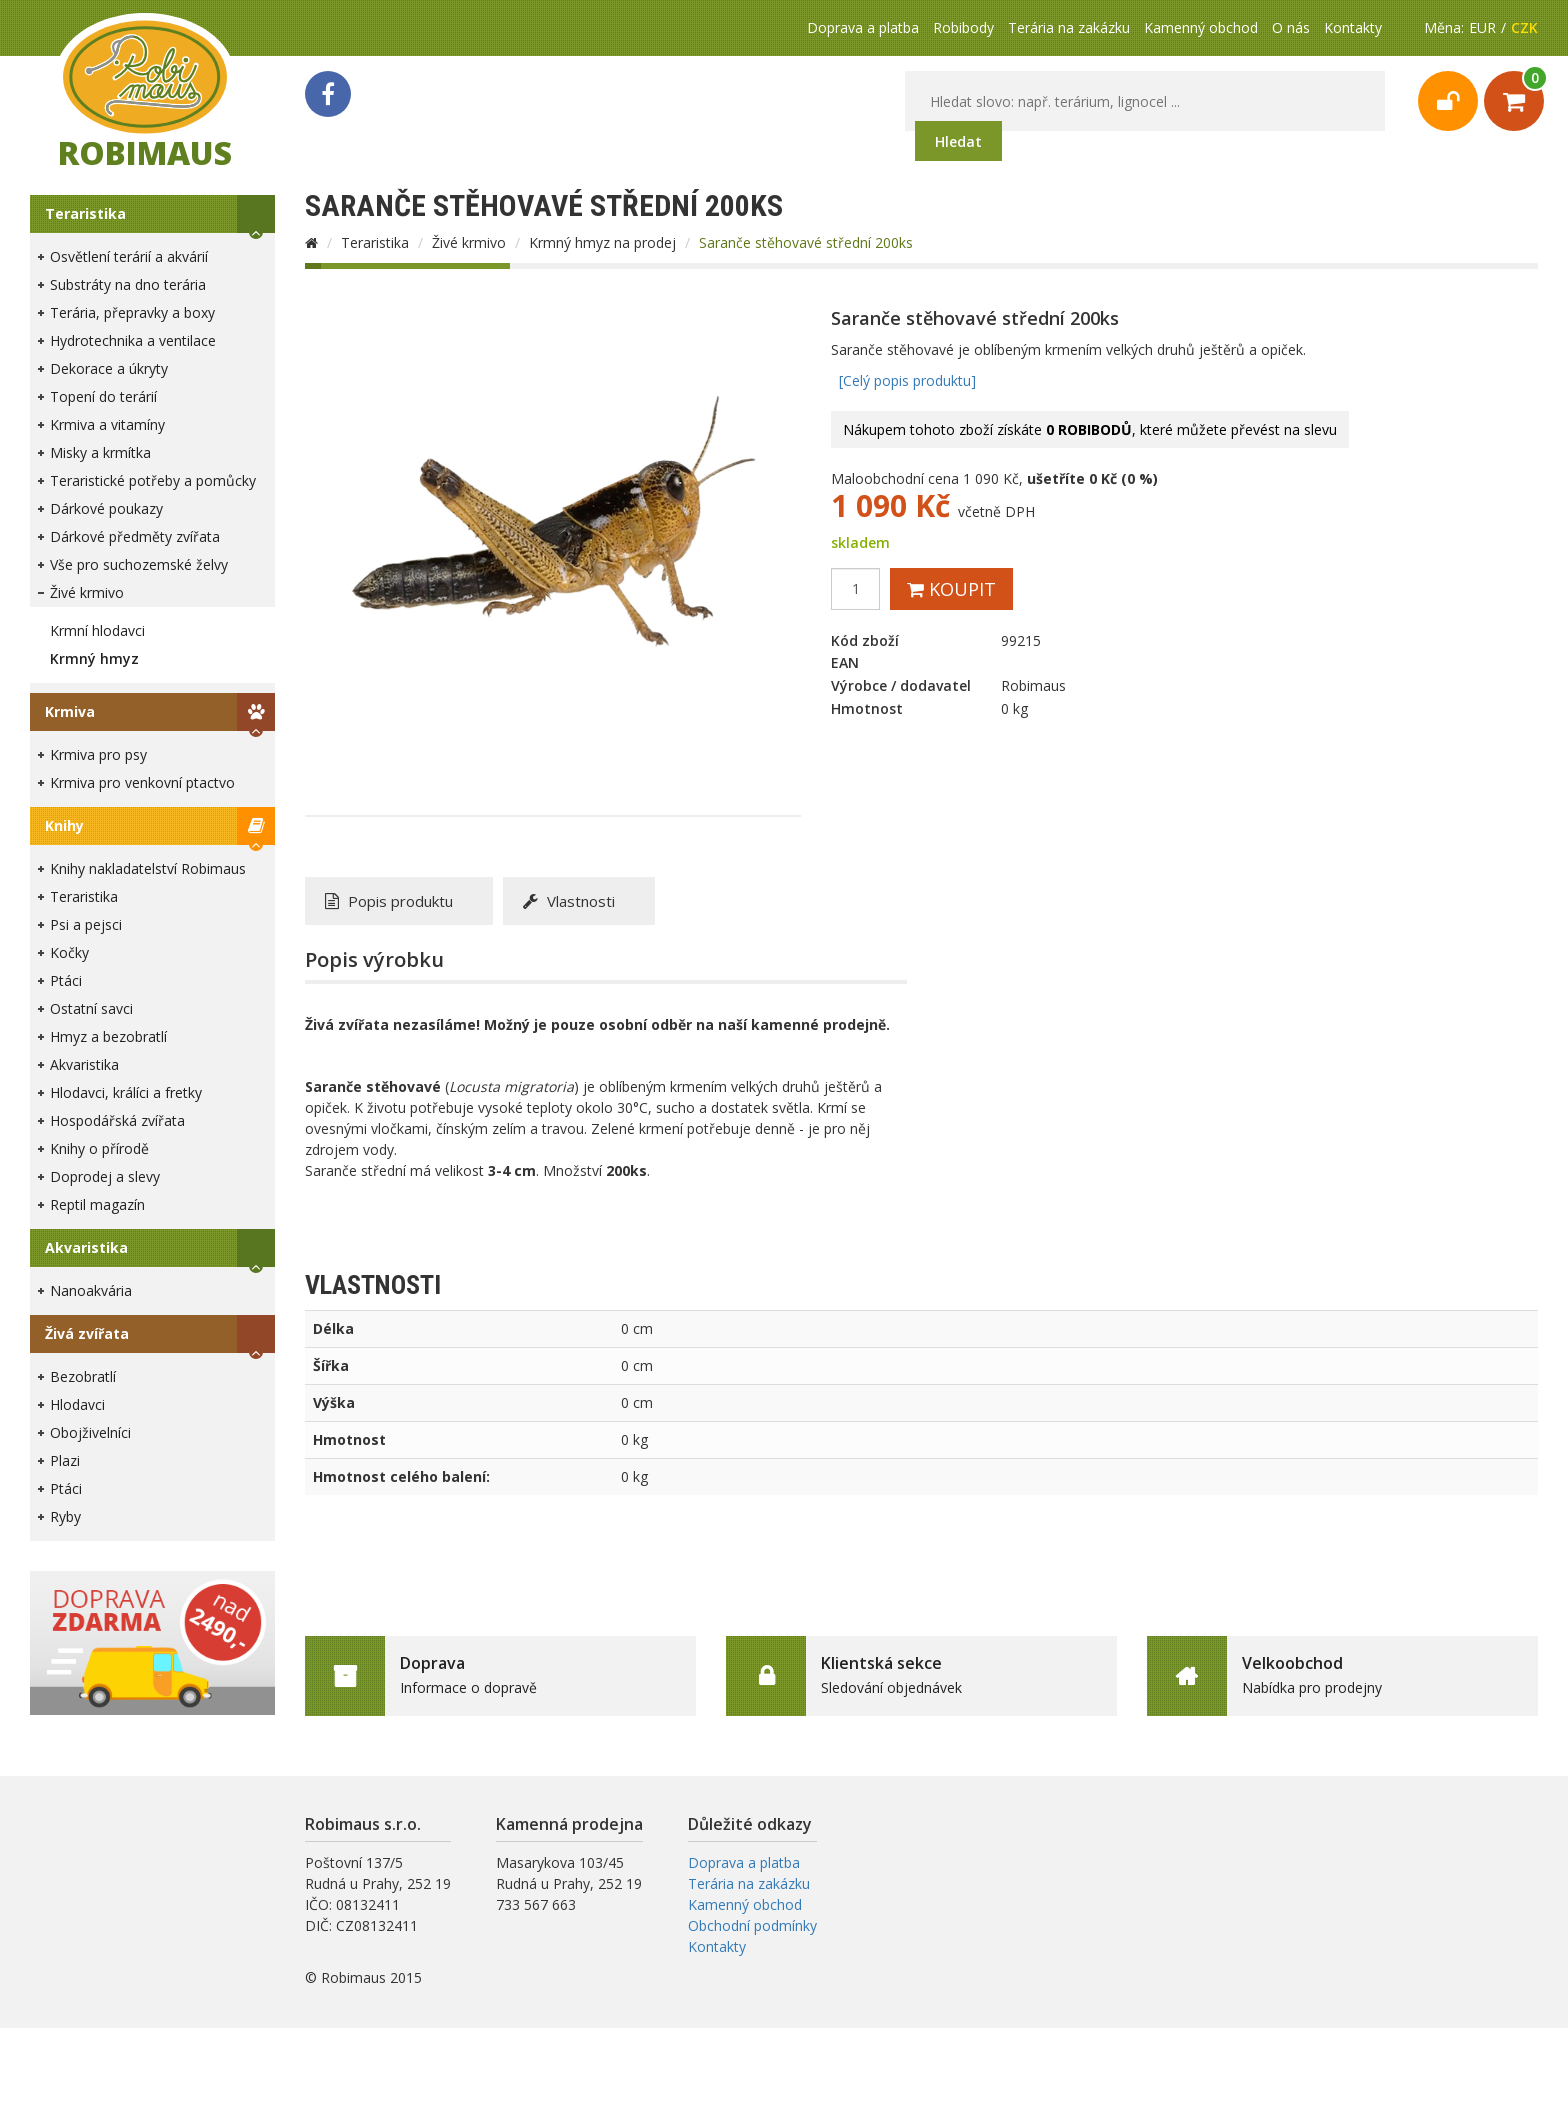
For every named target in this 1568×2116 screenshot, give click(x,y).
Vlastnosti (569, 901)
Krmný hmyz (94, 658)
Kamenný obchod (1201, 27)
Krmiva (70, 711)
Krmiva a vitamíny (107, 424)
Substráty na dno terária (128, 284)
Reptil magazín (97, 1204)
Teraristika (85, 213)
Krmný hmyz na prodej (602, 242)
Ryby (65, 1516)
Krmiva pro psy (98, 754)
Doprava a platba (863, 27)
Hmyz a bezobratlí (108, 1036)
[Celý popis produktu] (907, 380)
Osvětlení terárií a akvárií (129, 256)
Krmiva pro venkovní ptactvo (142, 782)
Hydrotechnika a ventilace (133, 340)
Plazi (65, 1460)
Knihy (64, 825)
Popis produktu (389, 901)
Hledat (958, 141)
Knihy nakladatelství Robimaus (148, 868)
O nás (1291, 27)
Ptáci (66, 980)
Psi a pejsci (86, 924)
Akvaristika (84, 1064)
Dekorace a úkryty (109, 368)
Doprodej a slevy (105, 1176)
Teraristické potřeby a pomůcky (153, 480)
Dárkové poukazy (106, 508)
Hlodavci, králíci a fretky (126, 1092)
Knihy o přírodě (99, 1148)
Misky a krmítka (100, 452)
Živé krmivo (87, 592)
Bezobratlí (83, 1376)
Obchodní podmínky (752, 1925)
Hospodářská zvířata (117, 1120)
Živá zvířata (87, 1333)
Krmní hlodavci (97, 630)
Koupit (951, 589)
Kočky (69, 952)
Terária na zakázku (1069, 27)
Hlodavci (77, 1404)
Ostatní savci (91, 1008)
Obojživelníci (90, 1432)
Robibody (963, 27)
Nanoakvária (91, 1290)
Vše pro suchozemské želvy (139, 564)
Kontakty (1353, 27)
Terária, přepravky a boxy (132, 312)
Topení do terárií (103, 396)
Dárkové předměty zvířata (135, 536)
